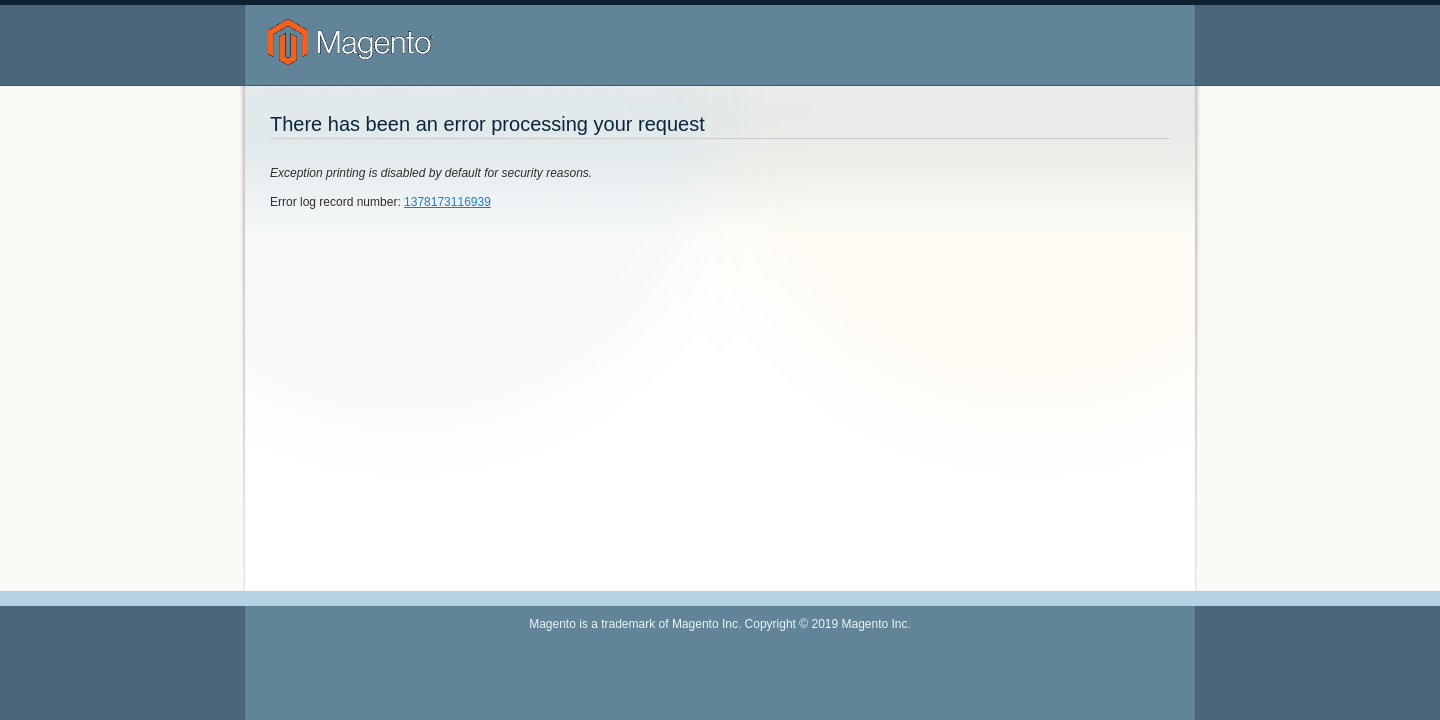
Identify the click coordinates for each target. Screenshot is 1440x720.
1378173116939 (447, 202)
